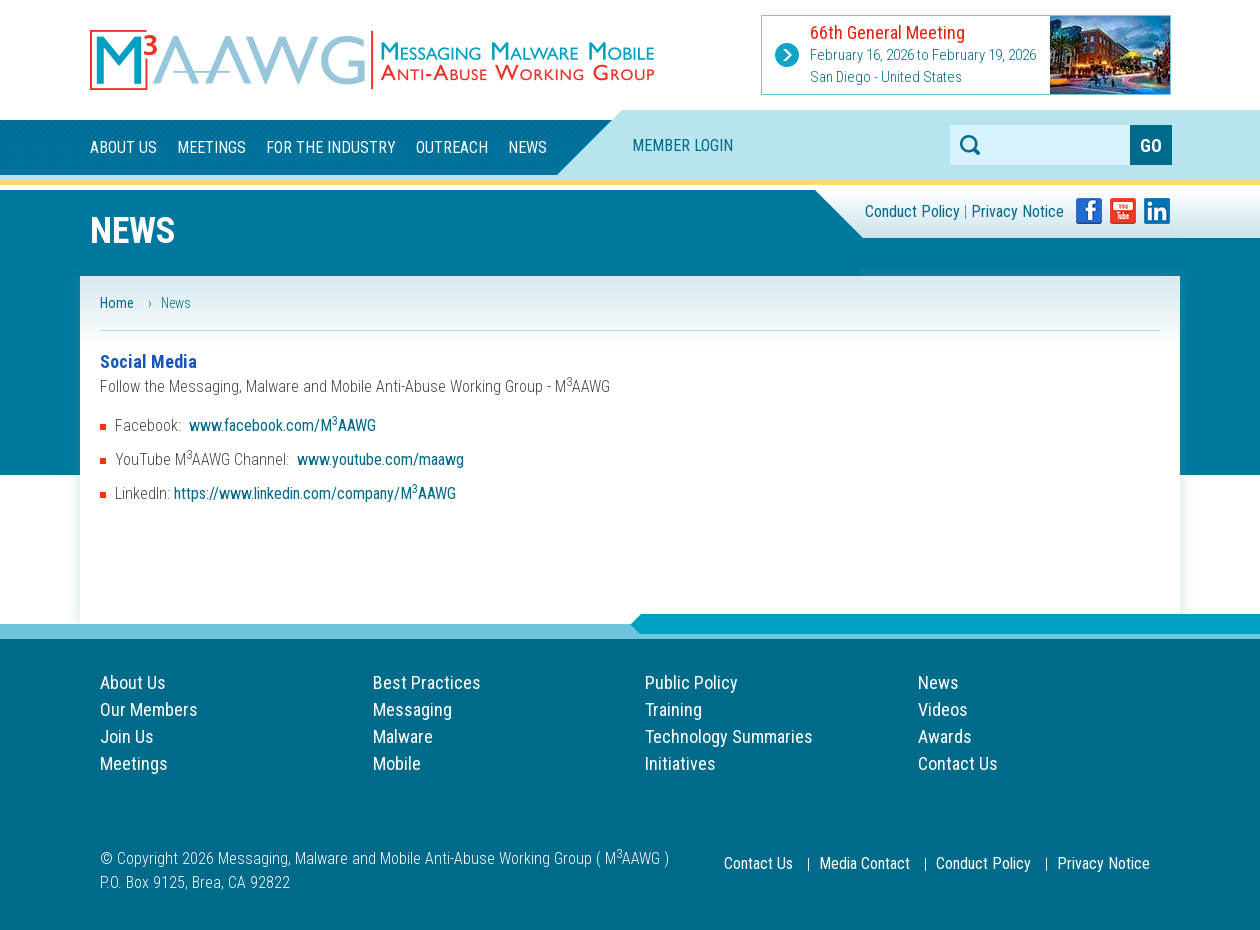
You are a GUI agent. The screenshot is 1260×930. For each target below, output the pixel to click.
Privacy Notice (1017, 211)
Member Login (682, 145)
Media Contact (864, 863)
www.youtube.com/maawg (380, 459)
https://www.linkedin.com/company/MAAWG (315, 493)
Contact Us (958, 763)
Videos (943, 709)
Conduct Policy (912, 211)
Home (117, 303)
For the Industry (331, 147)
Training (673, 709)
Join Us (127, 736)
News (527, 147)
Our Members (149, 709)
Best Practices (427, 682)
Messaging (412, 709)
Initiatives (680, 763)
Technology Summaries (729, 736)
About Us (123, 147)
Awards (945, 736)
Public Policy (691, 682)
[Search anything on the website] (1040, 145)
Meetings (211, 147)
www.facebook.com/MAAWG (282, 425)
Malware (403, 736)
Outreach (452, 147)
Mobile (397, 763)
